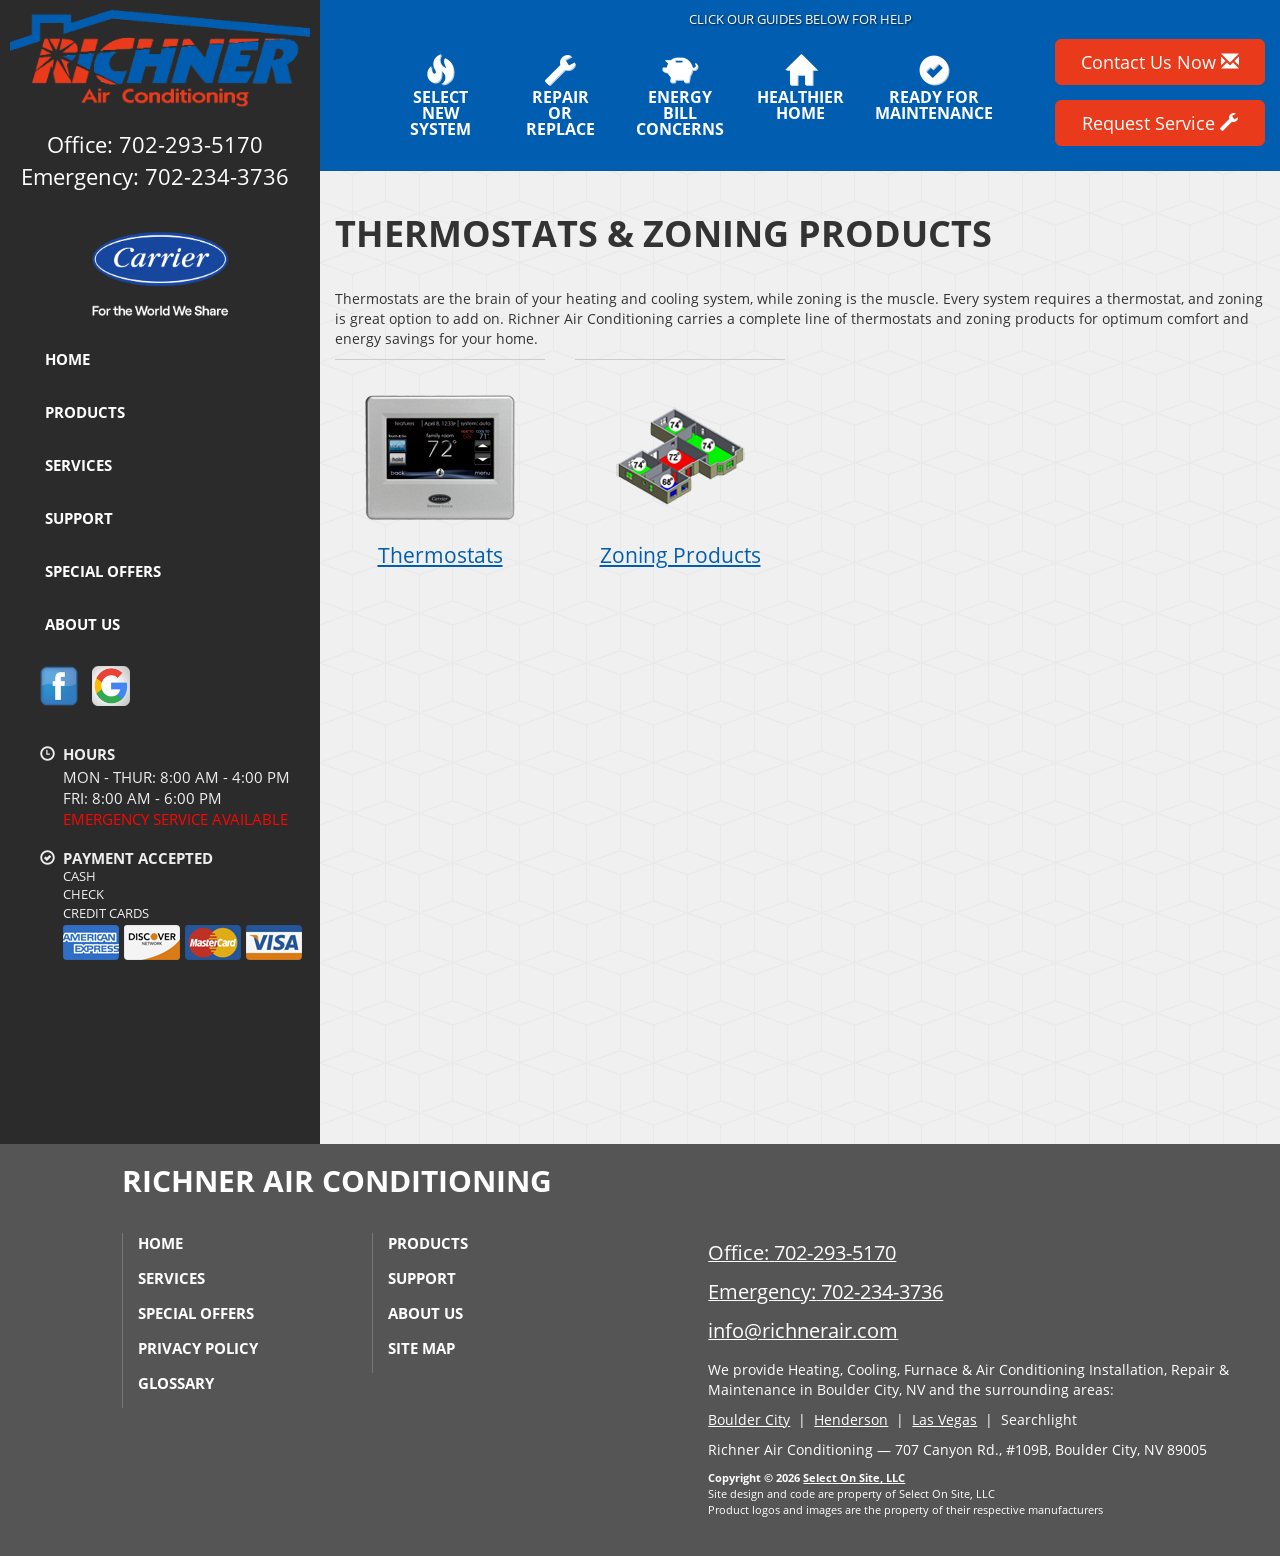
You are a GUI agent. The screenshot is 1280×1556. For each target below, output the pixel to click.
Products (85, 412)
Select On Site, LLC (854, 1477)
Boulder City (749, 1419)
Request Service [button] (1160, 123)
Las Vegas (944, 1419)
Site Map (421, 1348)
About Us (82, 624)
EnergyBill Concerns (680, 96)
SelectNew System (440, 96)
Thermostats (440, 474)
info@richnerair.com (803, 1330)
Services (78, 465)
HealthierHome (800, 88)
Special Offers (103, 571)
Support (79, 518)
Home (67, 359)
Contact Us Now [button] (1160, 62)
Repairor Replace (560, 96)
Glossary (176, 1383)
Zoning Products (680, 474)
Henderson (851, 1419)
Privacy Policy (198, 1348)
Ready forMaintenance (934, 88)
